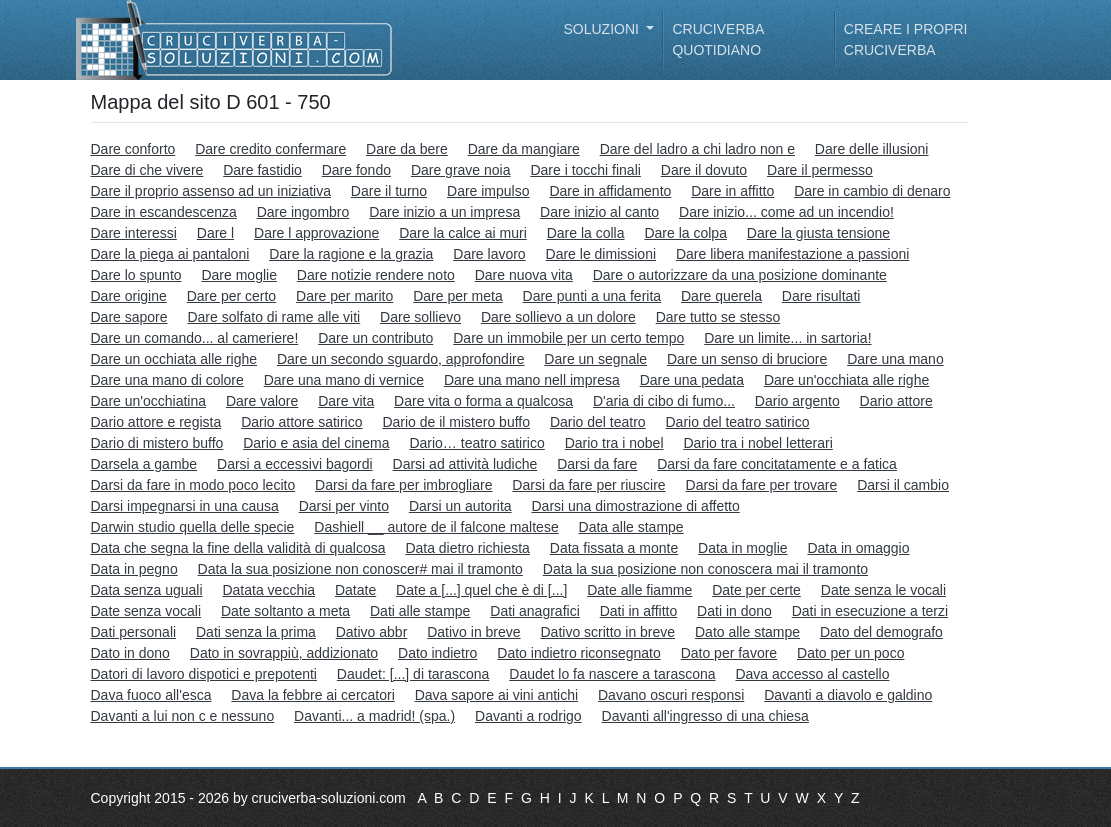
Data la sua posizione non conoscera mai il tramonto (705, 569)
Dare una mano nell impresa (532, 380)
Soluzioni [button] (603, 29)
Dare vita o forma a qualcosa (483, 401)
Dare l (215, 233)
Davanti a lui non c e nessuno (183, 716)
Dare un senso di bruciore (747, 359)
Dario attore (896, 401)
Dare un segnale (595, 359)
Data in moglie (743, 548)
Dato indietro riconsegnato (578, 653)
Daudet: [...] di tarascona (413, 674)
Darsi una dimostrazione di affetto (635, 506)
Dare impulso (488, 191)
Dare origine (129, 296)
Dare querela (721, 296)
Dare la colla (586, 233)
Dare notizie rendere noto (376, 275)
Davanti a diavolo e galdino (848, 695)
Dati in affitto (639, 611)
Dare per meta (457, 296)
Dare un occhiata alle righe (174, 359)
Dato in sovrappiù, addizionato (284, 653)
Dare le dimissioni (601, 254)
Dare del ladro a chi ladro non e (697, 149)
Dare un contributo (375, 338)
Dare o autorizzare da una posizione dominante (740, 275)
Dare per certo (231, 296)
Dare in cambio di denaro (872, 191)
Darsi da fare (597, 464)
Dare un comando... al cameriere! (195, 338)
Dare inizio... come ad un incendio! (786, 212)
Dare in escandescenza (164, 212)
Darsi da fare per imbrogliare (403, 485)
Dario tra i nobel (614, 443)
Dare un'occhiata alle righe (846, 380)
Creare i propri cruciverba (906, 39)
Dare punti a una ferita (592, 296)
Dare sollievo (420, 317)
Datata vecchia (268, 590)
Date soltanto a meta (285, 611)
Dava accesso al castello (812, 674)
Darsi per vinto (344, 506)
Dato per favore (729, 653)
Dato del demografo (881, 632)
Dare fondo (356, 170)
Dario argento (797, 401)
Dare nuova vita (524, 275)
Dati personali (134, 632)
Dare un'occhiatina (149, 401)
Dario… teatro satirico (476, 443)
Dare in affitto (732, 191)
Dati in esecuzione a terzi (870, 611)
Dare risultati (821, 296)
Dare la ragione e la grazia (351, 254)
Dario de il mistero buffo (456, 422)
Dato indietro (437, 653)
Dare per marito (344, 296)
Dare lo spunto (136, 275)
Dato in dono (130, 653)
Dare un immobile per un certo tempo (568, 338)
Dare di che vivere (147, 170)
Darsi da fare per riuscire (588, 485)
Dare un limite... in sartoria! (787, 338)
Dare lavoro (489, 254)
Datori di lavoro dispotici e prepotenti (204, 674)
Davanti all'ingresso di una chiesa (705, 716)
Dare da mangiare (524, 149)
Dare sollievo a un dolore (558, 317)
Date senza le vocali (883, 590)
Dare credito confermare (270, 149)
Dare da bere (407, 149)
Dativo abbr (372, 632)
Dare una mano (895, 359)
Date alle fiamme (639, 590)
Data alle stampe (631, 527)
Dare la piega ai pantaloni (170, 254)
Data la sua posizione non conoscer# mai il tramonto (360, 569)
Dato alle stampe (747, 632)
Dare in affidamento (610, 191)
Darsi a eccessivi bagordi (295, 464)
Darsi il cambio (903, 485)
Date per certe (756, 590)
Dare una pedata (692, 380)
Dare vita (346, 401)
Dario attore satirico (301, 422)
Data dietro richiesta (467, 548)
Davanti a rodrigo (528, 716)
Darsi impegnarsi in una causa (185, 506)
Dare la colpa (685, 233)
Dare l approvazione (316, 233)
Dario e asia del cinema (316, 443)
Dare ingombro (303, 212)
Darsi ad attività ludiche (465, 464)
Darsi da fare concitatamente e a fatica (777, 464)
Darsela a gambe (144, 464)
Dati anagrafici (535, 611)
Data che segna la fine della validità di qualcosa (238, 548)
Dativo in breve (473, 632)
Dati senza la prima (256, 632)
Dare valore (262, 401)
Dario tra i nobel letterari (757, 443)
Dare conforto (133, 149)
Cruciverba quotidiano (717, 39)
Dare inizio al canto (599, 212)
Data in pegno (134, 569)
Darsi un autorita (460, 506)
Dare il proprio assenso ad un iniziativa (211, 191)
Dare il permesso (820, 170)
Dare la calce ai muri (463, 233)
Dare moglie (238, 275)
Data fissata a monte (614, 548)
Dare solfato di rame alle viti (273, 317)
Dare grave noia (461, 170)
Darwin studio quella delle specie (193, 527)
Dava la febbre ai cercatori (312, 695)
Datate (355, 590)
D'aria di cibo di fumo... (664, 401)
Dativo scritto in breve (607, 632)
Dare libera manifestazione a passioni (792, 254)
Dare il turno (389, 191)
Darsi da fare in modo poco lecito (193, 485)
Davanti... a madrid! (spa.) (374, 716)
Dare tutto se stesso (718, 317)
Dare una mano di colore (167, 380)
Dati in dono (734, 611)
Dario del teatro (598, 422)
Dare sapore (129, 317)
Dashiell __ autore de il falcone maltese (436, 527)
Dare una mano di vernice (344, 380)
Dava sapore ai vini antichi (496, 695)
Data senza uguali (147, 590)
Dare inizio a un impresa (444, 212)
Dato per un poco (850, 653)
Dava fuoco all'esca (151, 695)
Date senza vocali (146, 611)
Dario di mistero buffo (157, 443)
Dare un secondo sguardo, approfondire (401, 359)
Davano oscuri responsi (671, 695)
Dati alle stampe (420, 611)
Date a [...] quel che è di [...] (481, 590)
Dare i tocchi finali (585, 170)
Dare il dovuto (704, 170)
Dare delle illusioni (872, 149)
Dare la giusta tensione (818, 233)
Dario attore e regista (156, 422)
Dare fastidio (262, 170)
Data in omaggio (858, 548)
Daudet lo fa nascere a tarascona (612, 674)
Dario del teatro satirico (738, 422)
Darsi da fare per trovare (762, 485)
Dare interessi (134, 233)
